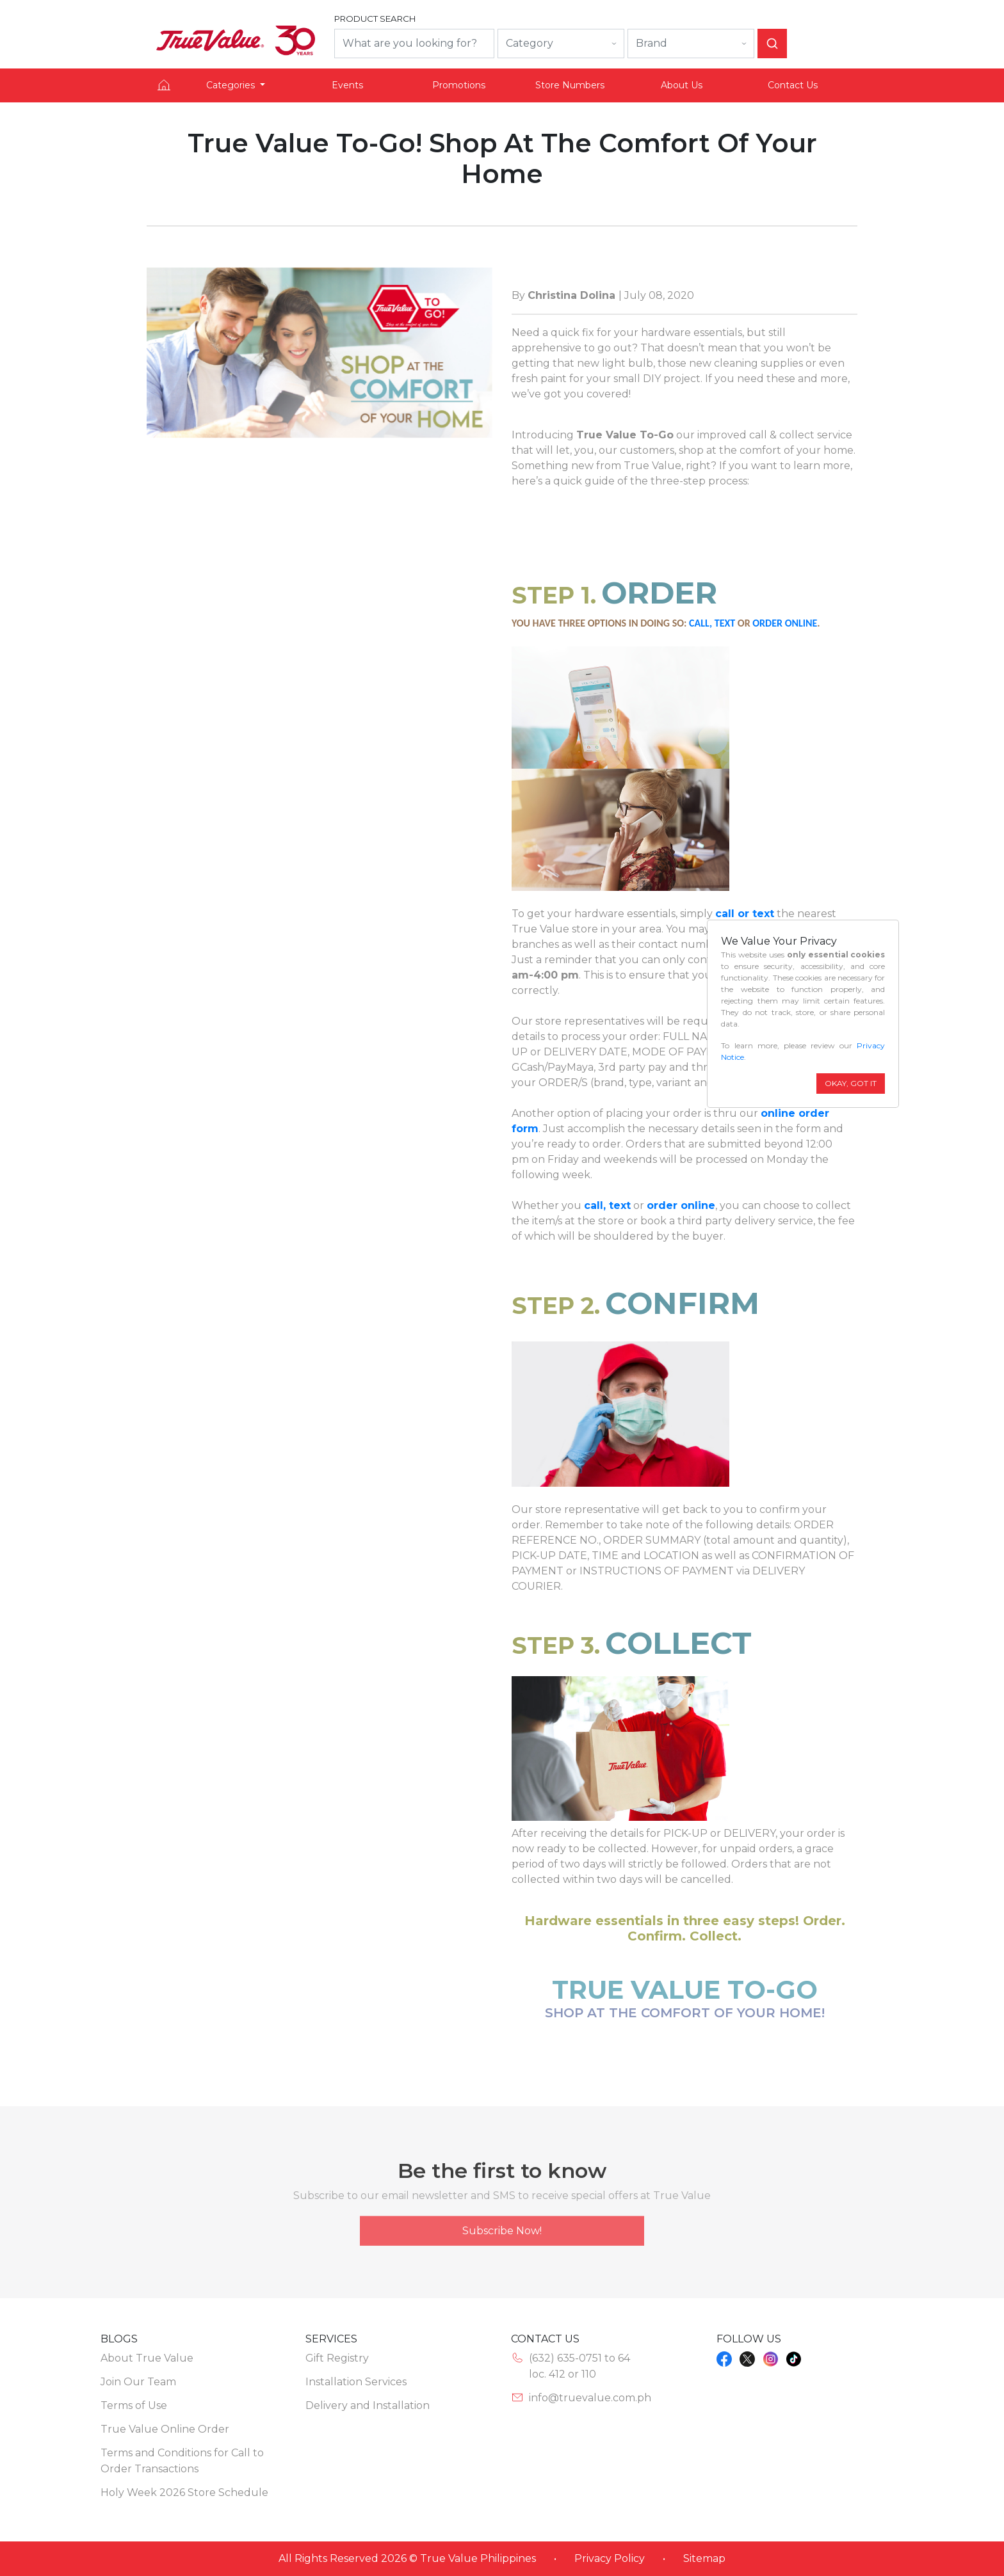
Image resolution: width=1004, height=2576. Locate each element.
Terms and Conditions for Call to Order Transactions (182, 2461)
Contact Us (793, 85)
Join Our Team (138, 2382)
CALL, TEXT (712, 623)
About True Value (147, 2358)
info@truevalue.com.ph (590, 2398)
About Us (681, 85)
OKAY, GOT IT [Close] (851, 1083)
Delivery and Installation (367, 2405)
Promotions (458, 85)
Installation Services (356, 2382)
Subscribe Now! (502, 2238)
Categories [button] (231, 85)
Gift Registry (337, 2358)
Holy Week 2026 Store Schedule (184, 2492)
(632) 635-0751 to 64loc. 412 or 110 (579, 2366)
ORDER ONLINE (784, 623)
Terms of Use (134, 2405)
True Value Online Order (165, 2429)
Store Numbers (569, 85)
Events (347, 85)
